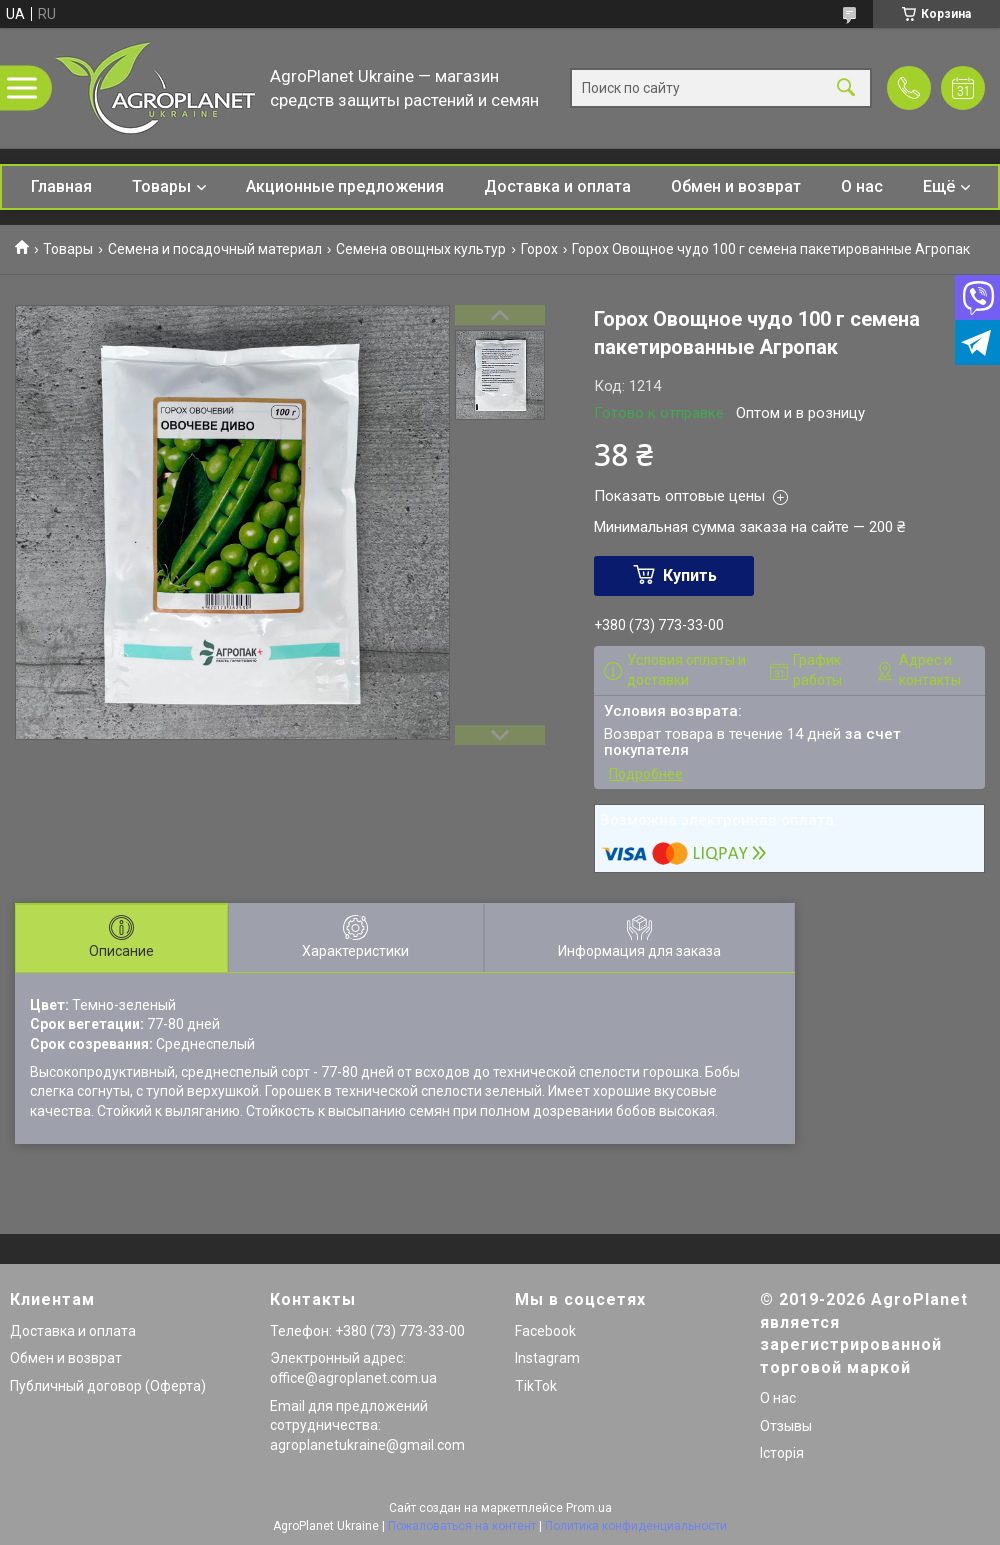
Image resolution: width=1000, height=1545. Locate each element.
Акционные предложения (345, 186)
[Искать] (846, 88)
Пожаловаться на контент (462, 1526)
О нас (862, 186)
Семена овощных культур (421, 249)
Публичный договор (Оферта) (108, 1386)
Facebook (545, 1331)
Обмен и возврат (736, 186)
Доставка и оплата (557, 186)
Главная (61, 186)
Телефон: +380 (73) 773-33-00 (367, 1331)
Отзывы (786, 1426)
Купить (690, 575)
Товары (161, 186)
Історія (782, 1453)
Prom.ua (589, 1508)
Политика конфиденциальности (636, 1526)
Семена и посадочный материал (215, 249)
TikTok (536, 1386)
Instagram (547, 1358)
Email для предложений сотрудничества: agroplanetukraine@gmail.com (367, 1425)
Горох (539, 249)
